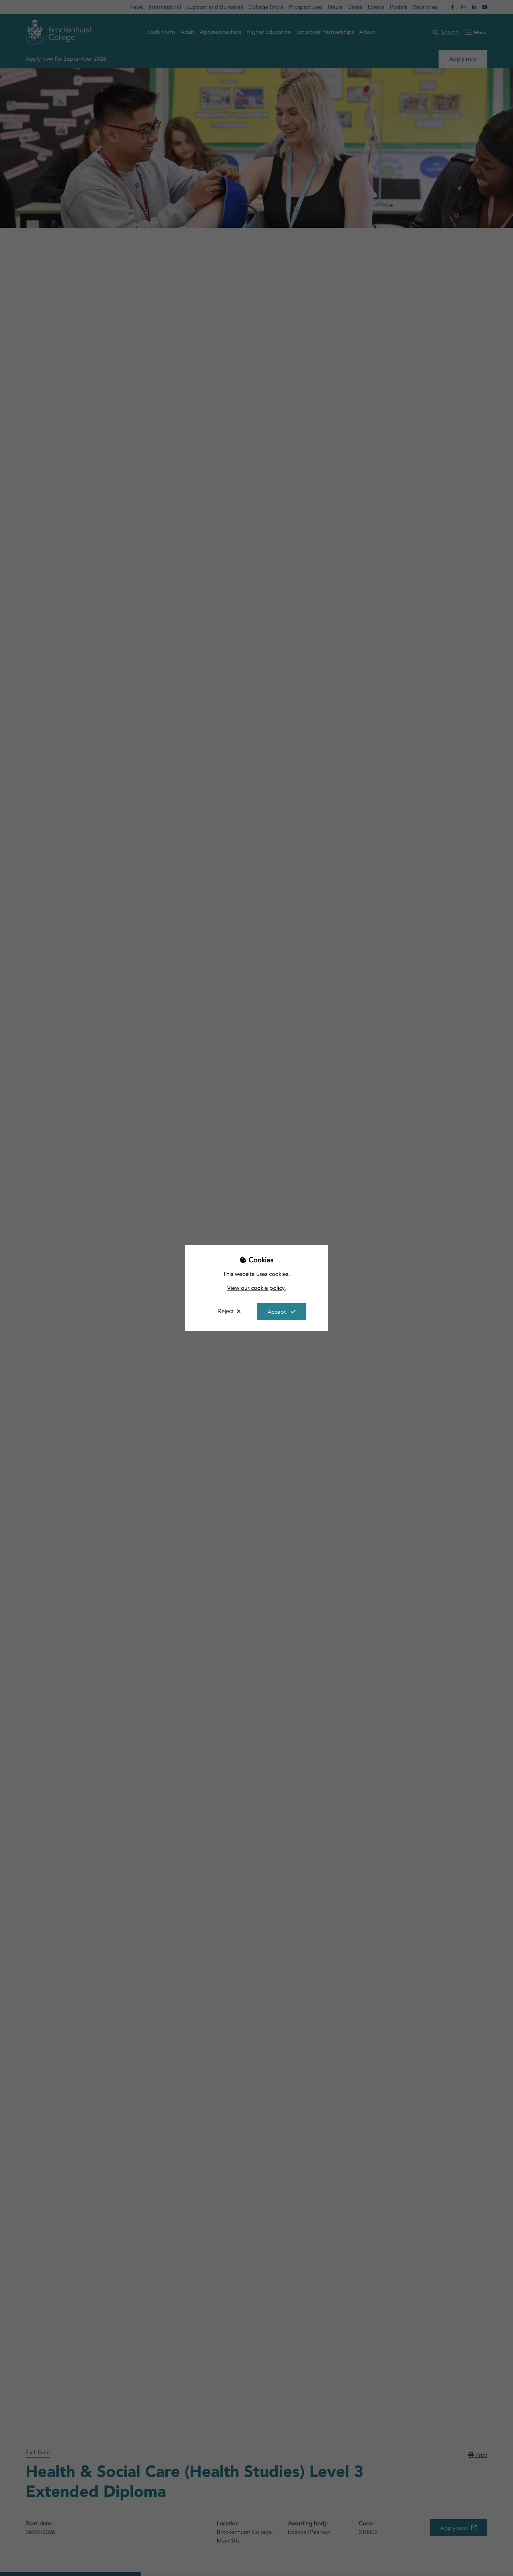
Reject (225, 1311)
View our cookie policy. (256, 1287)
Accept (277, 1311)
